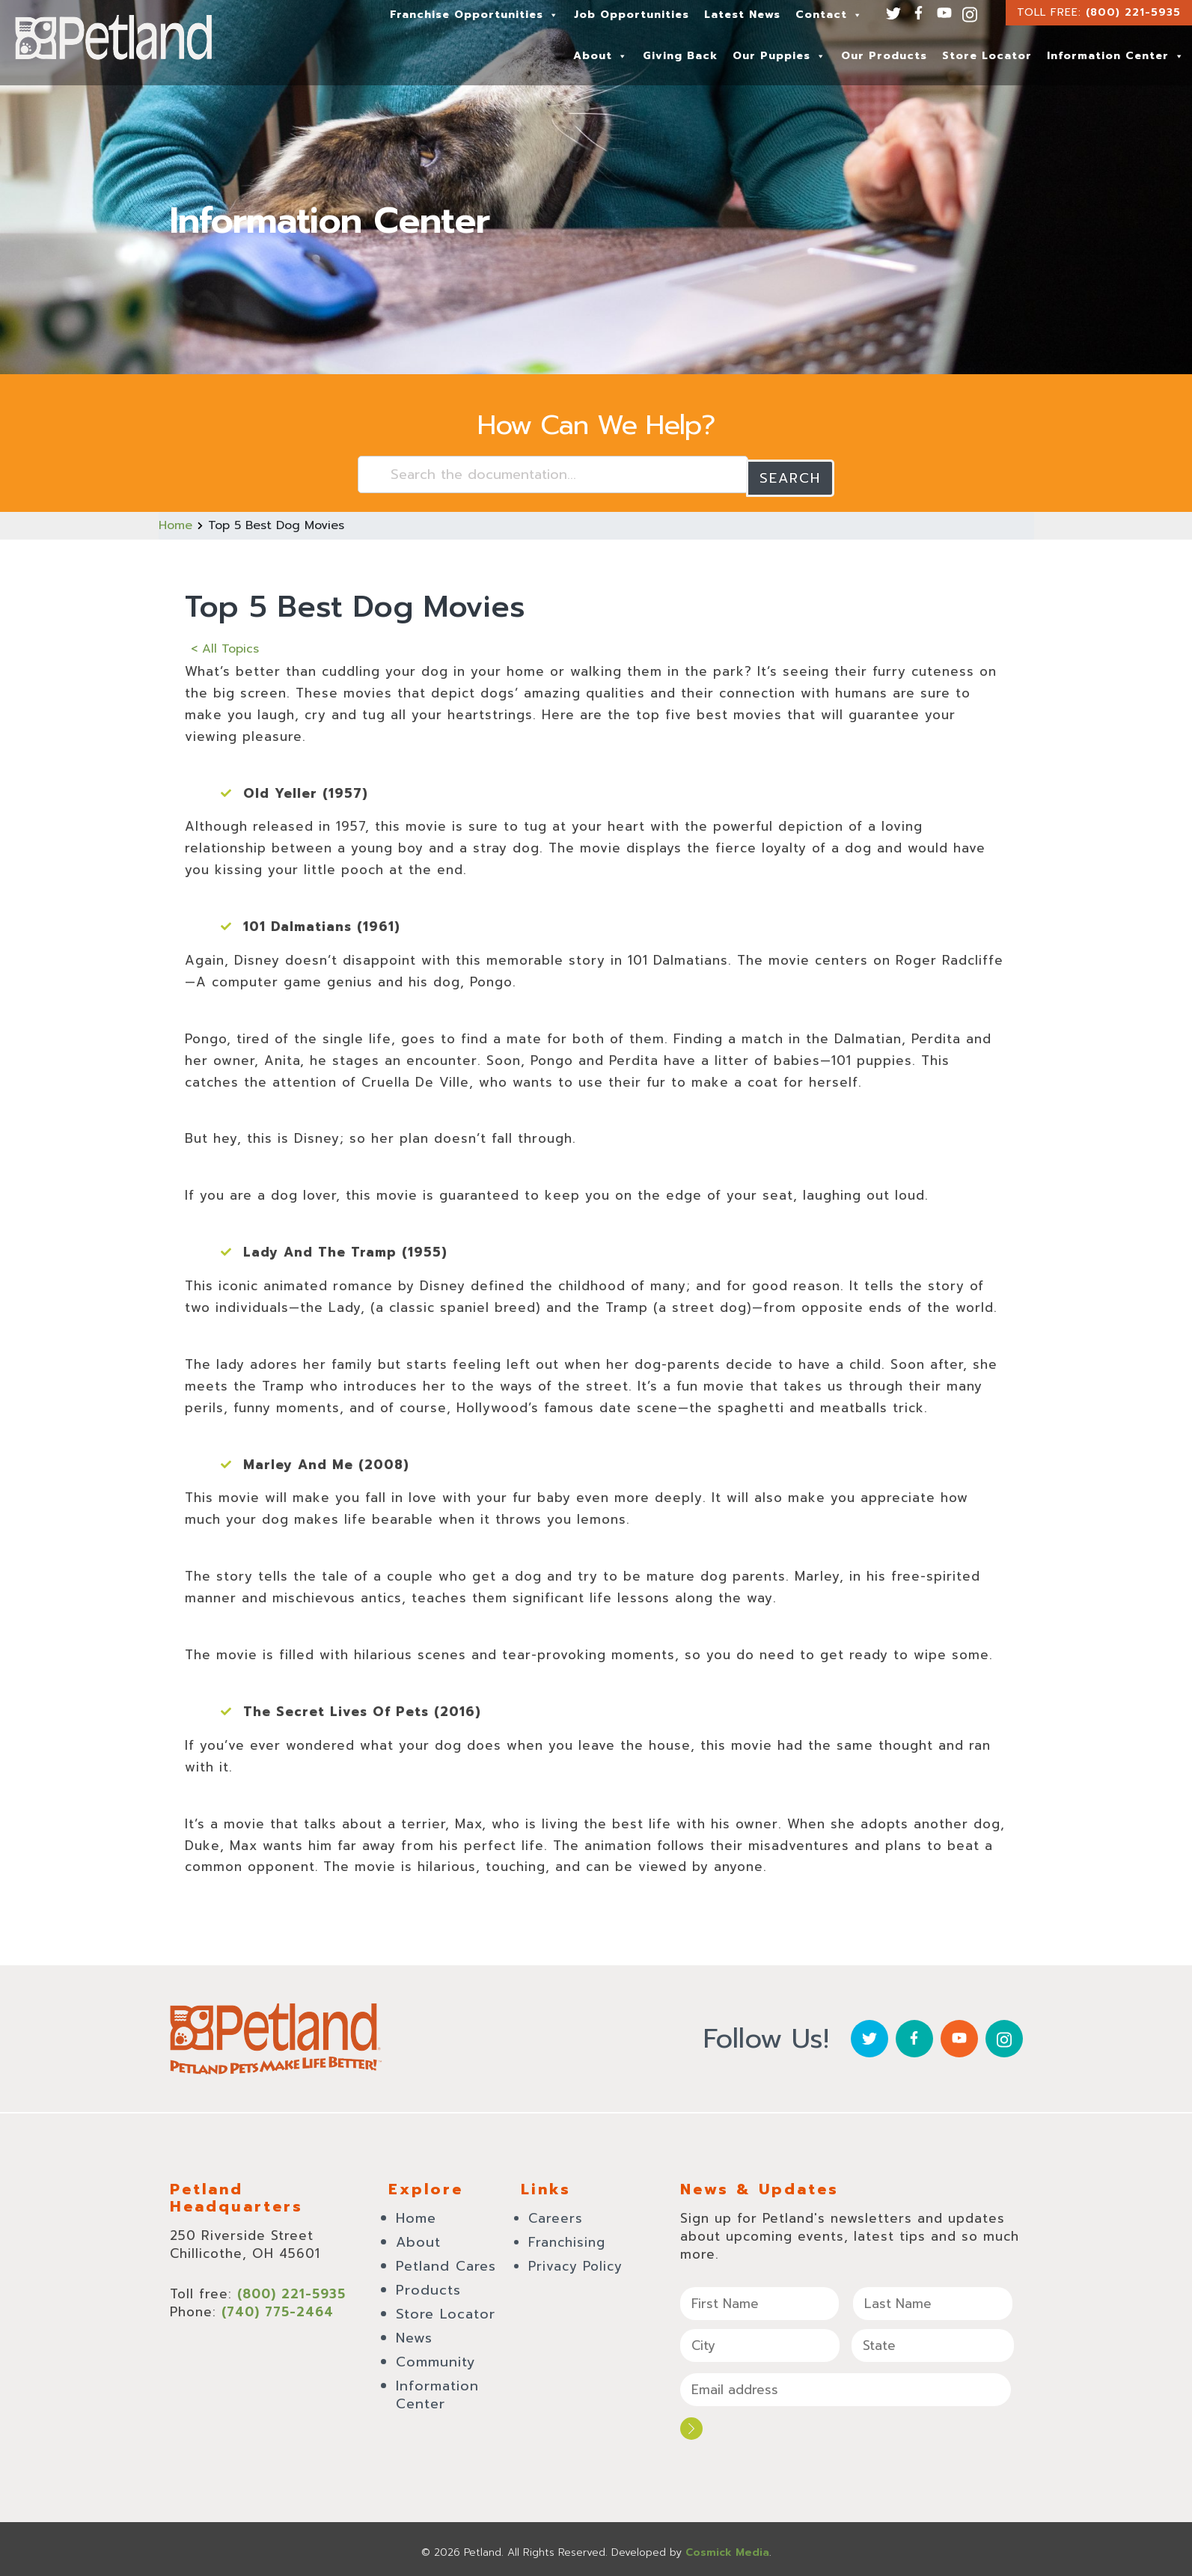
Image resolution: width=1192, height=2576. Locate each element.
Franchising (566, 2238)
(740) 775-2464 (277, 2308)
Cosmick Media (727, 2546)
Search (790, 474)
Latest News (742, 14)
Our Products (884, 56)
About (600, 56)
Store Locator (987, 56)
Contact (829, 14)
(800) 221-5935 (1133, 12)
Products (428, 2286)
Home (175, 522)
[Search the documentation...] (553, 474)
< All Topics (225, 645)
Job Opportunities (631, 14)
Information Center (1116, 56)
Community (436, 2358)
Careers (555, 2214)
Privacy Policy (575, 2262)
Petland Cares (446, 2262)
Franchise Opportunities (474, 14)
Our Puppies (779, 56)
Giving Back (680, 56)
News (414, 2334)
